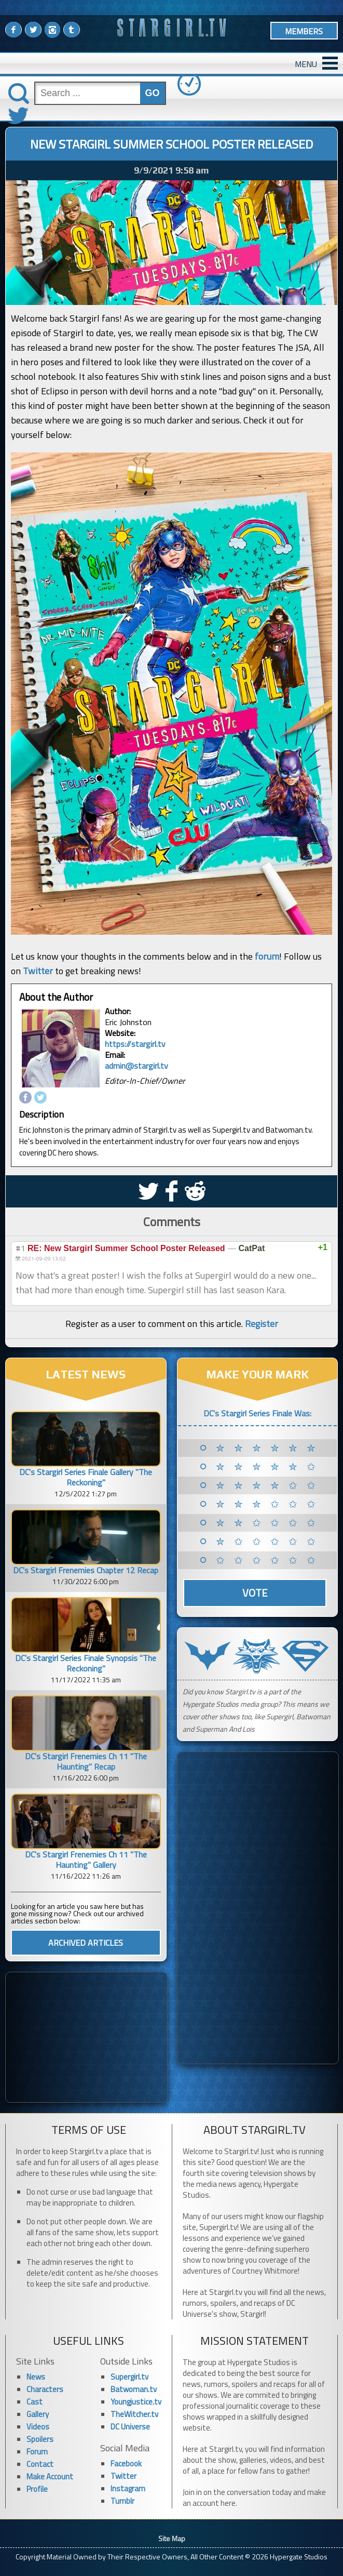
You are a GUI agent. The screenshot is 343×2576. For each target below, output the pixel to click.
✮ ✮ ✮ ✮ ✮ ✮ (267, 1448)
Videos (37, 2427)
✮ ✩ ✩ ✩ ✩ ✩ (267, 1541)
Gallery (37, 2414)
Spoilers (39, 2439)
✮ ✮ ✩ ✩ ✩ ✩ (267, 1523)
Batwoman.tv (134, 2389)
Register (261, 1324)
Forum (37, 2452)
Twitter (38, 971)
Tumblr (122, 2501)
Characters (44, 2389)
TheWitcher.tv (134, 2414)
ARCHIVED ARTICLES (85, 1942)
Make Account (49, 2476)
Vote (254, 1593)
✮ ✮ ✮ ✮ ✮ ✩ (267, 1467)
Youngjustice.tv (136, 2402)
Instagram (128, 2488)
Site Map (171, 2538)
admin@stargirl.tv (136, 1065)
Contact (39, 2464)
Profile (37, 2489)
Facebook (126, 2463)
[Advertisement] (86, 2037)
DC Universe (130, 2427)
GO (152, 93)
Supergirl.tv (129, 2377)
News (35, 2377)
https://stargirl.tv (135, 1044)
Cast (34, 2402)
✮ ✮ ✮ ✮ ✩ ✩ (267, 1485)
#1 (20, 1248)
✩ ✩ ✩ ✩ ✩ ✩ (267, 1560)
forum (267, 956)
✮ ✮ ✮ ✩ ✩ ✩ (267, 1504)
